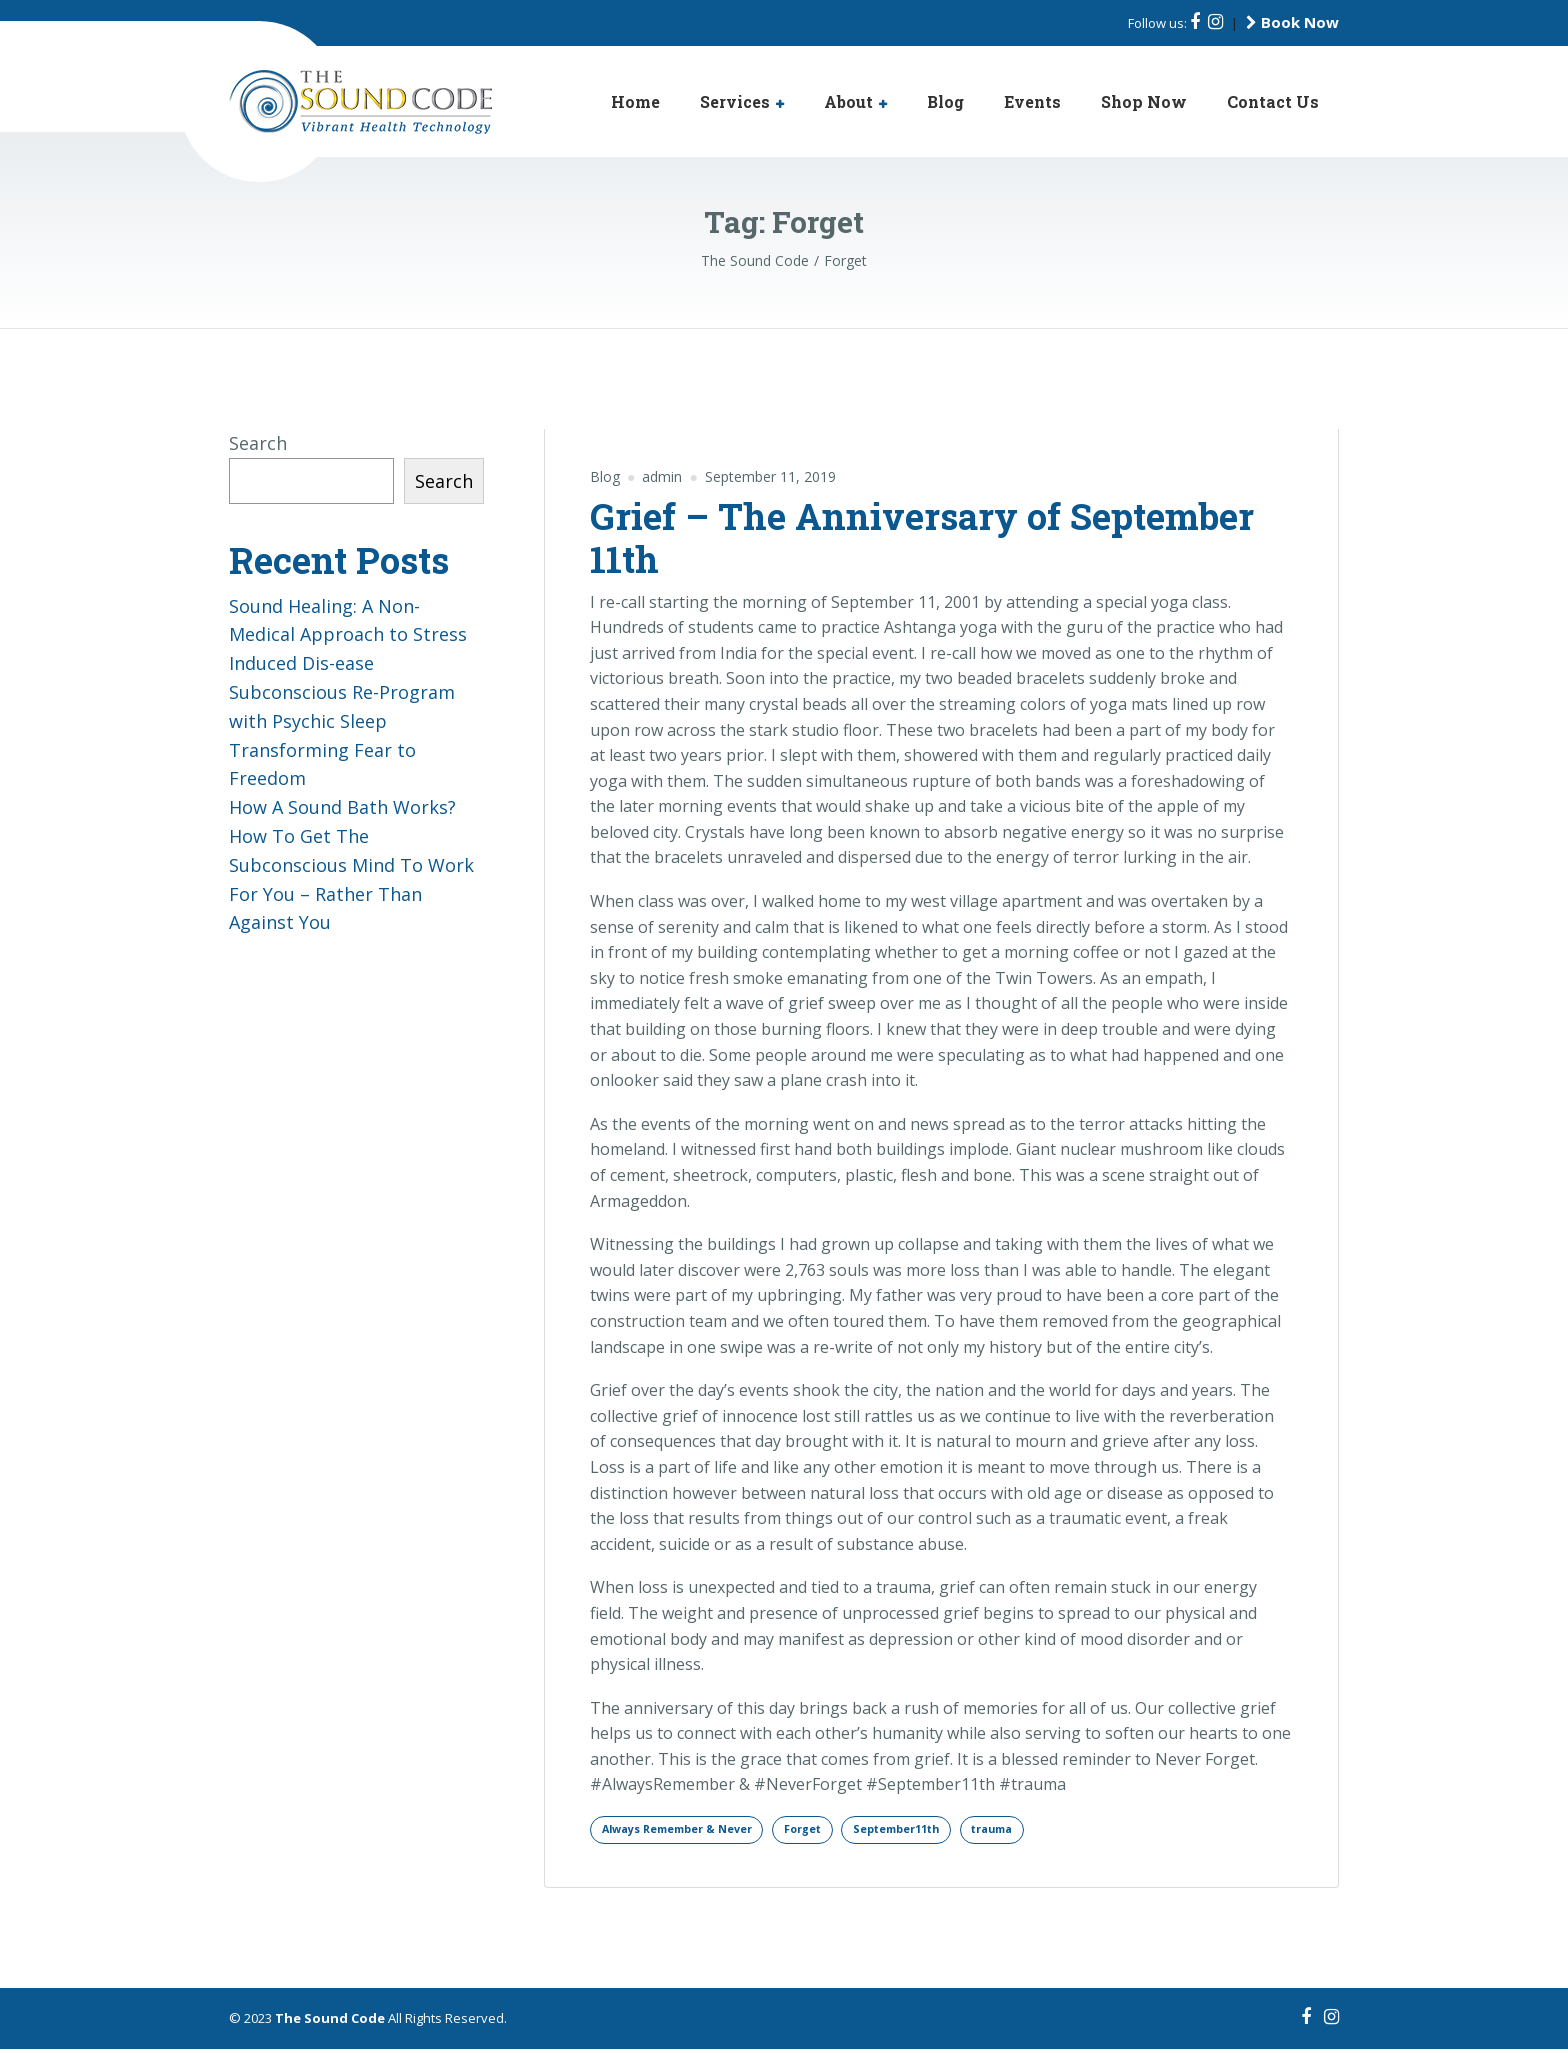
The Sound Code (330, 2022)
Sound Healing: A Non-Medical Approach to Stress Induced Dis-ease (348, 635)
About (848, 101)
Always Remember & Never (689, 1830)
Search (258, 443)
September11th (939, 1830)
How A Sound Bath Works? (342, 807)
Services (735, 101)
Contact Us (1273, 101)
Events (1032, 101)
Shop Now (1144, 101)
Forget (832, 1830)
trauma (1049, 1830)
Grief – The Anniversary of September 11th (922, 537)
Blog (945, 101)
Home (635, 101)
